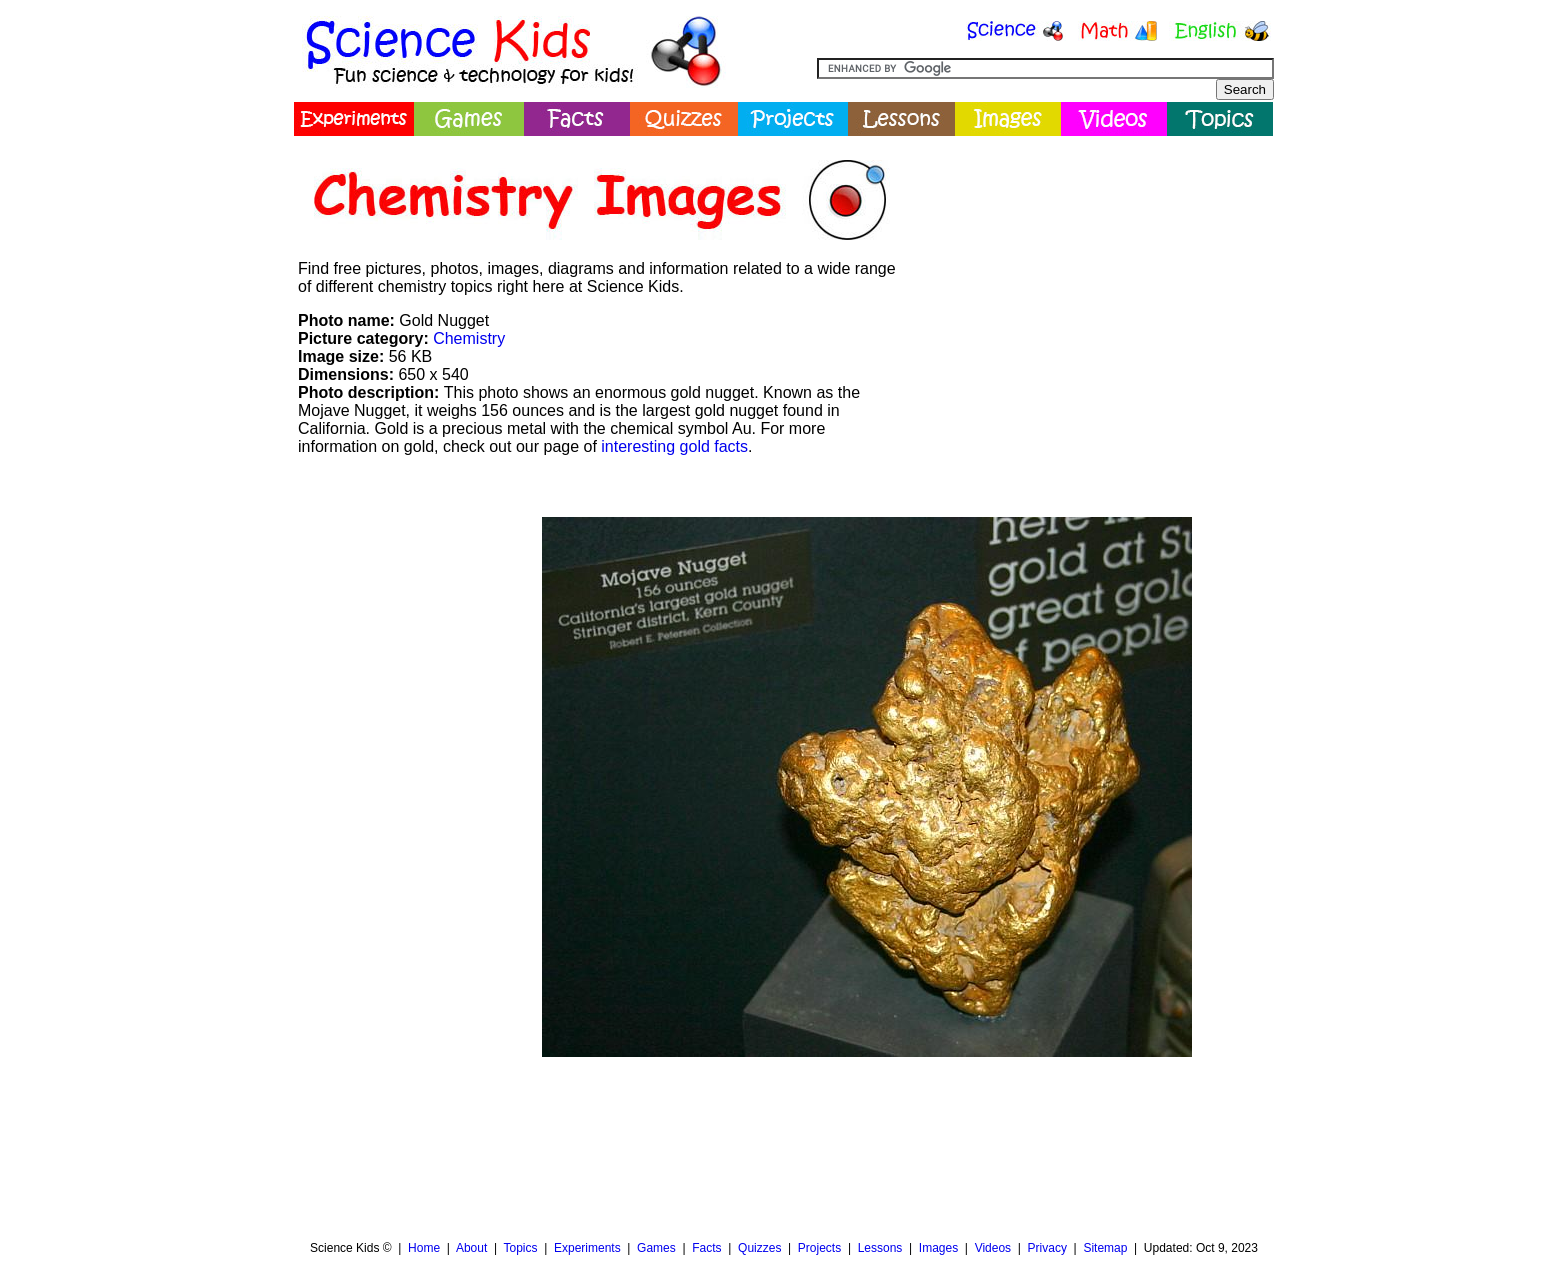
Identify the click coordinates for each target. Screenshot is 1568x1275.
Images (938, 1248)
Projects (819, 1248)
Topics (520, 1248)
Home (424, 1248)
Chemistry (469, 338)
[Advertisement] (1090, 285)
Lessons (880, 1248)
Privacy (1047, 1248)
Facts (706, 1248)
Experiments (587, 1248)
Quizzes (759, 1248)
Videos (993, 1248)
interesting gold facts (674, 446)
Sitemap (1105, 1248)
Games (656, 1248)
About (471, 1248)
